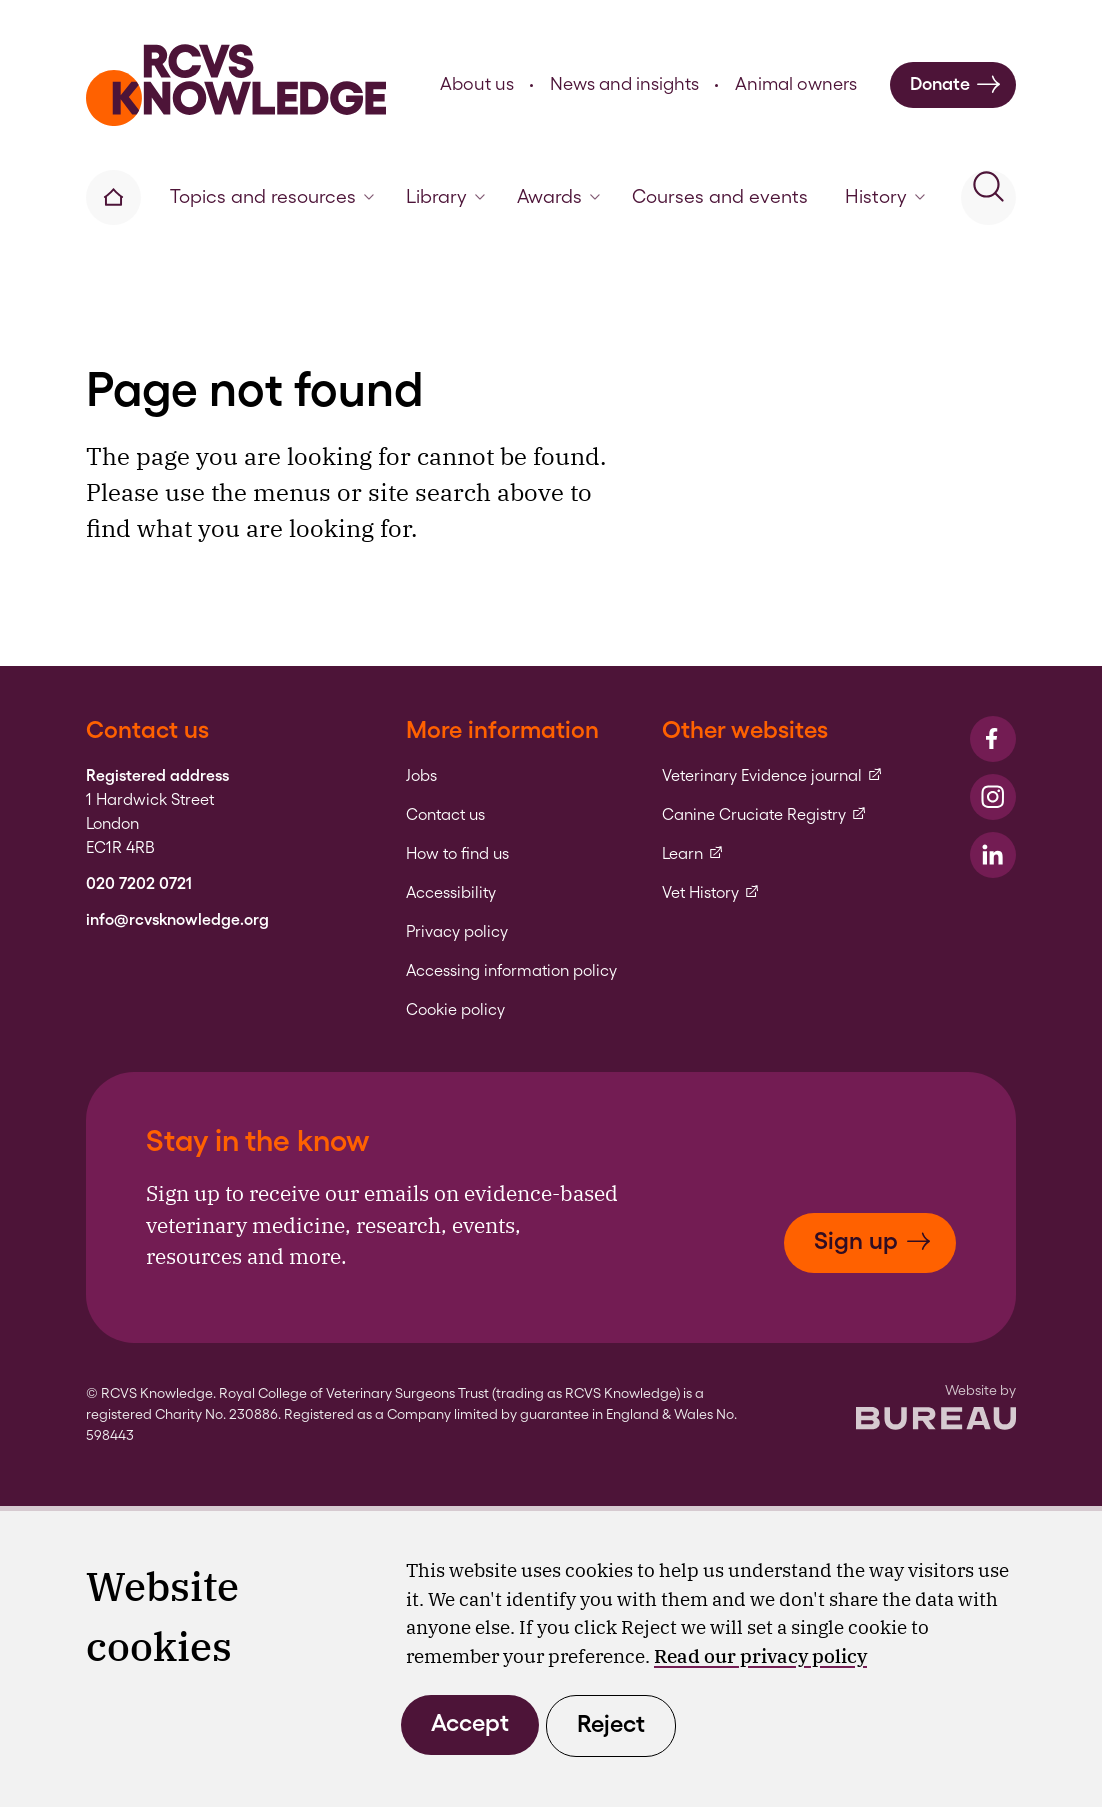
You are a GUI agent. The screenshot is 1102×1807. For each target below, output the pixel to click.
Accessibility (451, 893)
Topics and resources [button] (272, 196)
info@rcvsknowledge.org (177, 920)
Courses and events (720, 196)
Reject (611, 1723)
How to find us (457, 854)
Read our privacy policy (760, 1656)
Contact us (445, 815)
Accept (470, 1722)
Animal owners (796, 83)
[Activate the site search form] (988, 197)
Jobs (421, 776)
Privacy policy (457, 932)
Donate (955, 84)
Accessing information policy (511, 971)
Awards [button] (558, 196)
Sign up (872, 1240)
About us (477, 83)
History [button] (885, 196)
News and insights (624, 83)
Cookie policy (455, 1010)
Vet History (711, 893)
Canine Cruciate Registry (764, 815)
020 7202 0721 (139, 884)
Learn (693, 854)
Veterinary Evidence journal (772, 776)
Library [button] (445, 196)
